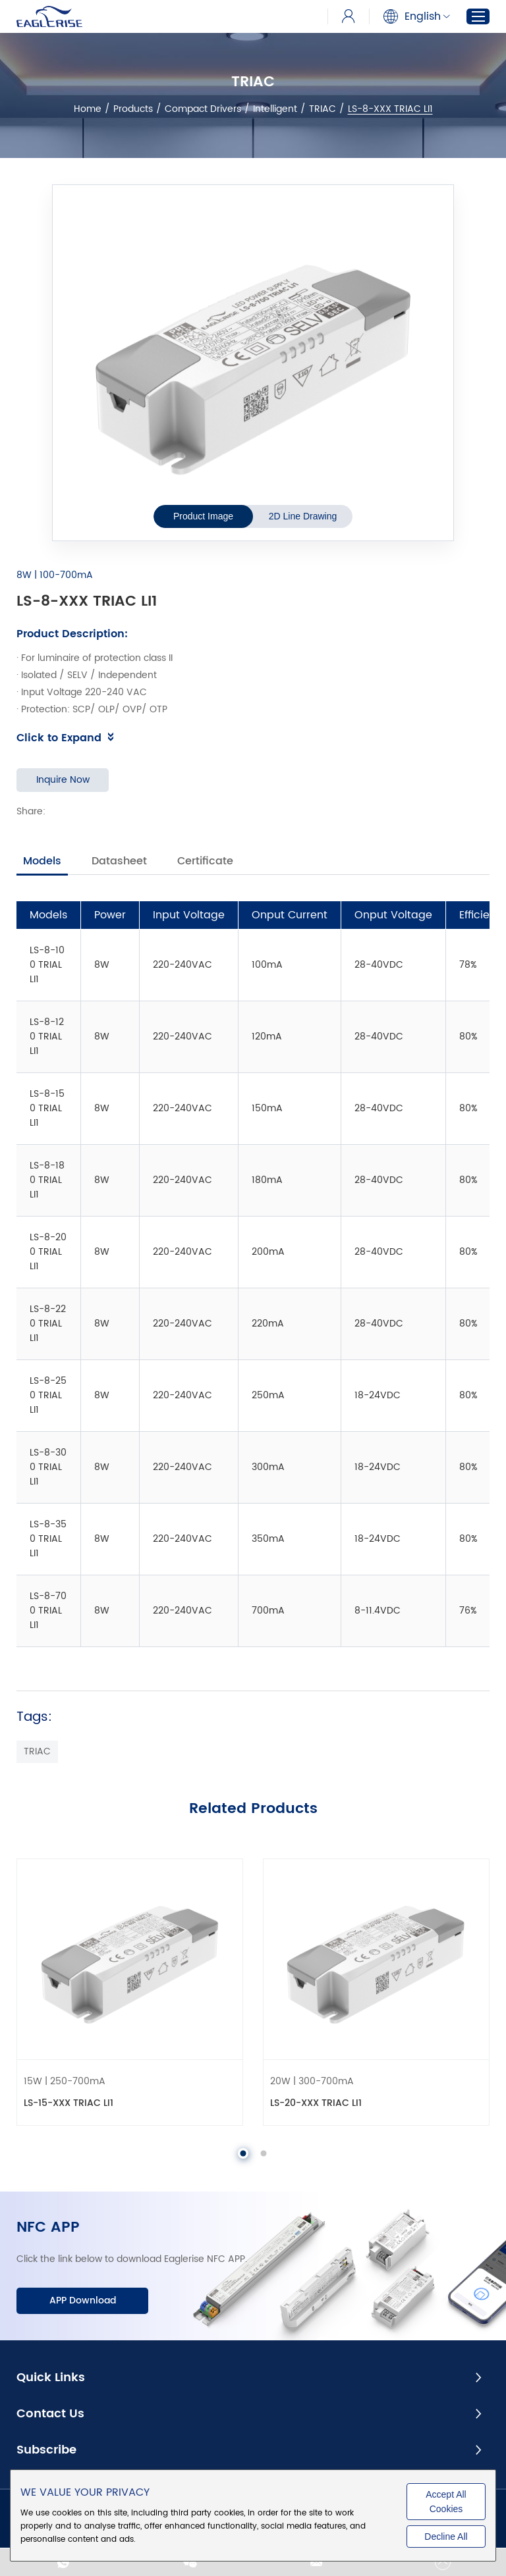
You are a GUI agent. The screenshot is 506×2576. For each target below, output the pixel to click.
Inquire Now (63, 779)
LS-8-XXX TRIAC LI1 (390, 109)
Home (87, 109)
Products (133, 109)
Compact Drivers (203, 109)
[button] (243, 2153)
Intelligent (275, 109)
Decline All (445, 2536)
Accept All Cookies (446, 2501)
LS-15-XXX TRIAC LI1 (68, 2103)
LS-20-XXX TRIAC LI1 (316, 2103)
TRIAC (322, 109)
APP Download (82, 2300)
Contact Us (50, 2413)
